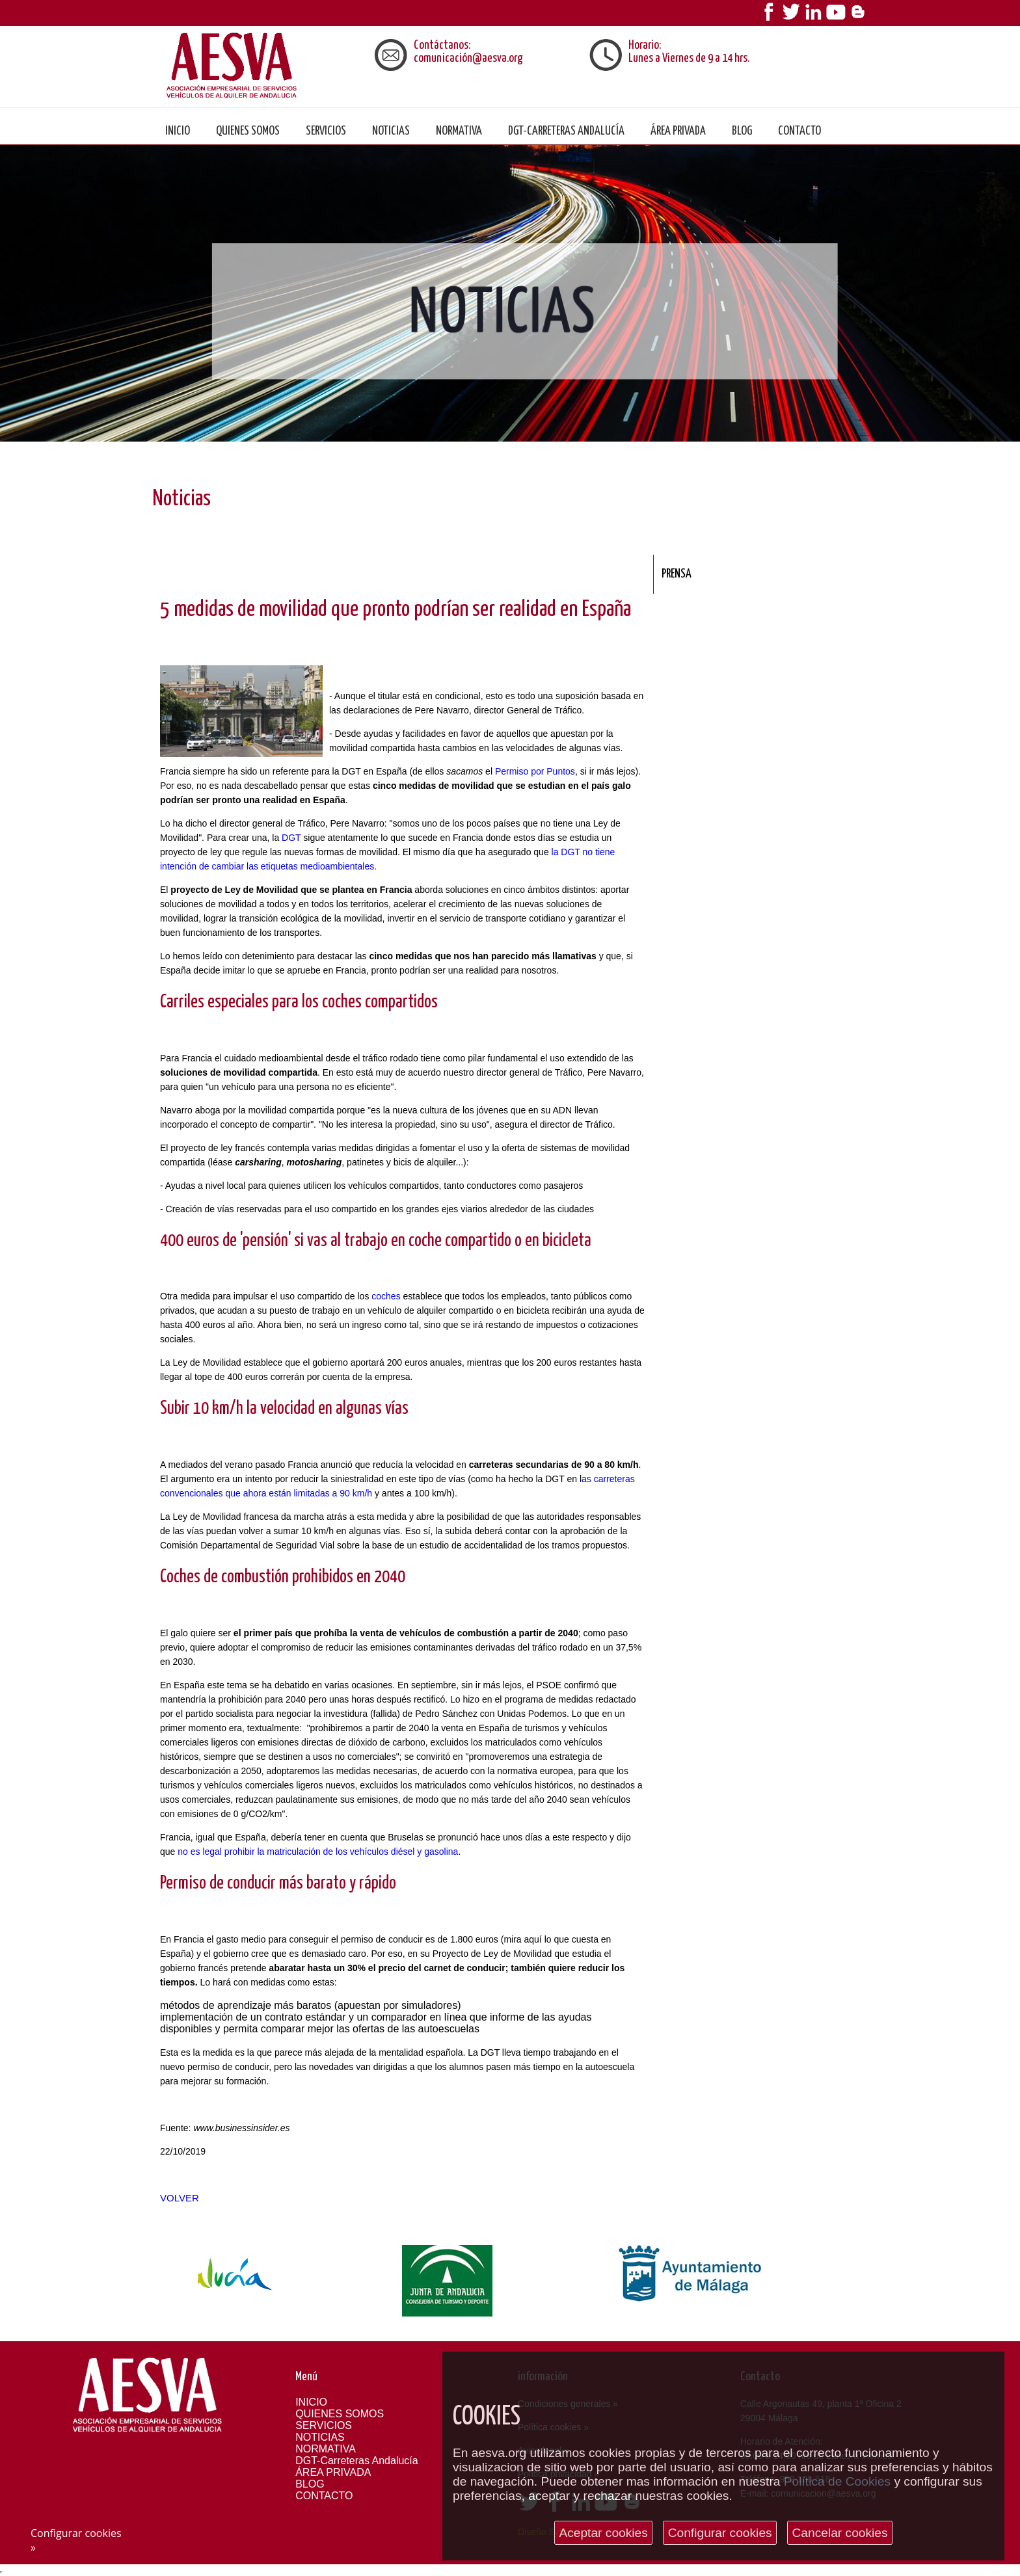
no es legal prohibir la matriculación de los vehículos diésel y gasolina (318, 1851)
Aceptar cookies (603, 2533)
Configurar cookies (720, 2533)
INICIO (311, 2402)
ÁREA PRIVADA (678, 131)
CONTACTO (799, 131)
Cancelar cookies (839, 2533)
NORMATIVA (459, 131)
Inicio (177, 131)
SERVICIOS (326, 131)
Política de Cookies (837, 2481)
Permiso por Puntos (535, 771)
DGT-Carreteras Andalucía (566, 131)
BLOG (742, 131)
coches (385, 1296)
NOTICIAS (391, 131)
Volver (179, 2197)
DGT (291, 837)
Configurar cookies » (76, 2540)
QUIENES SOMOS (248, 131)
